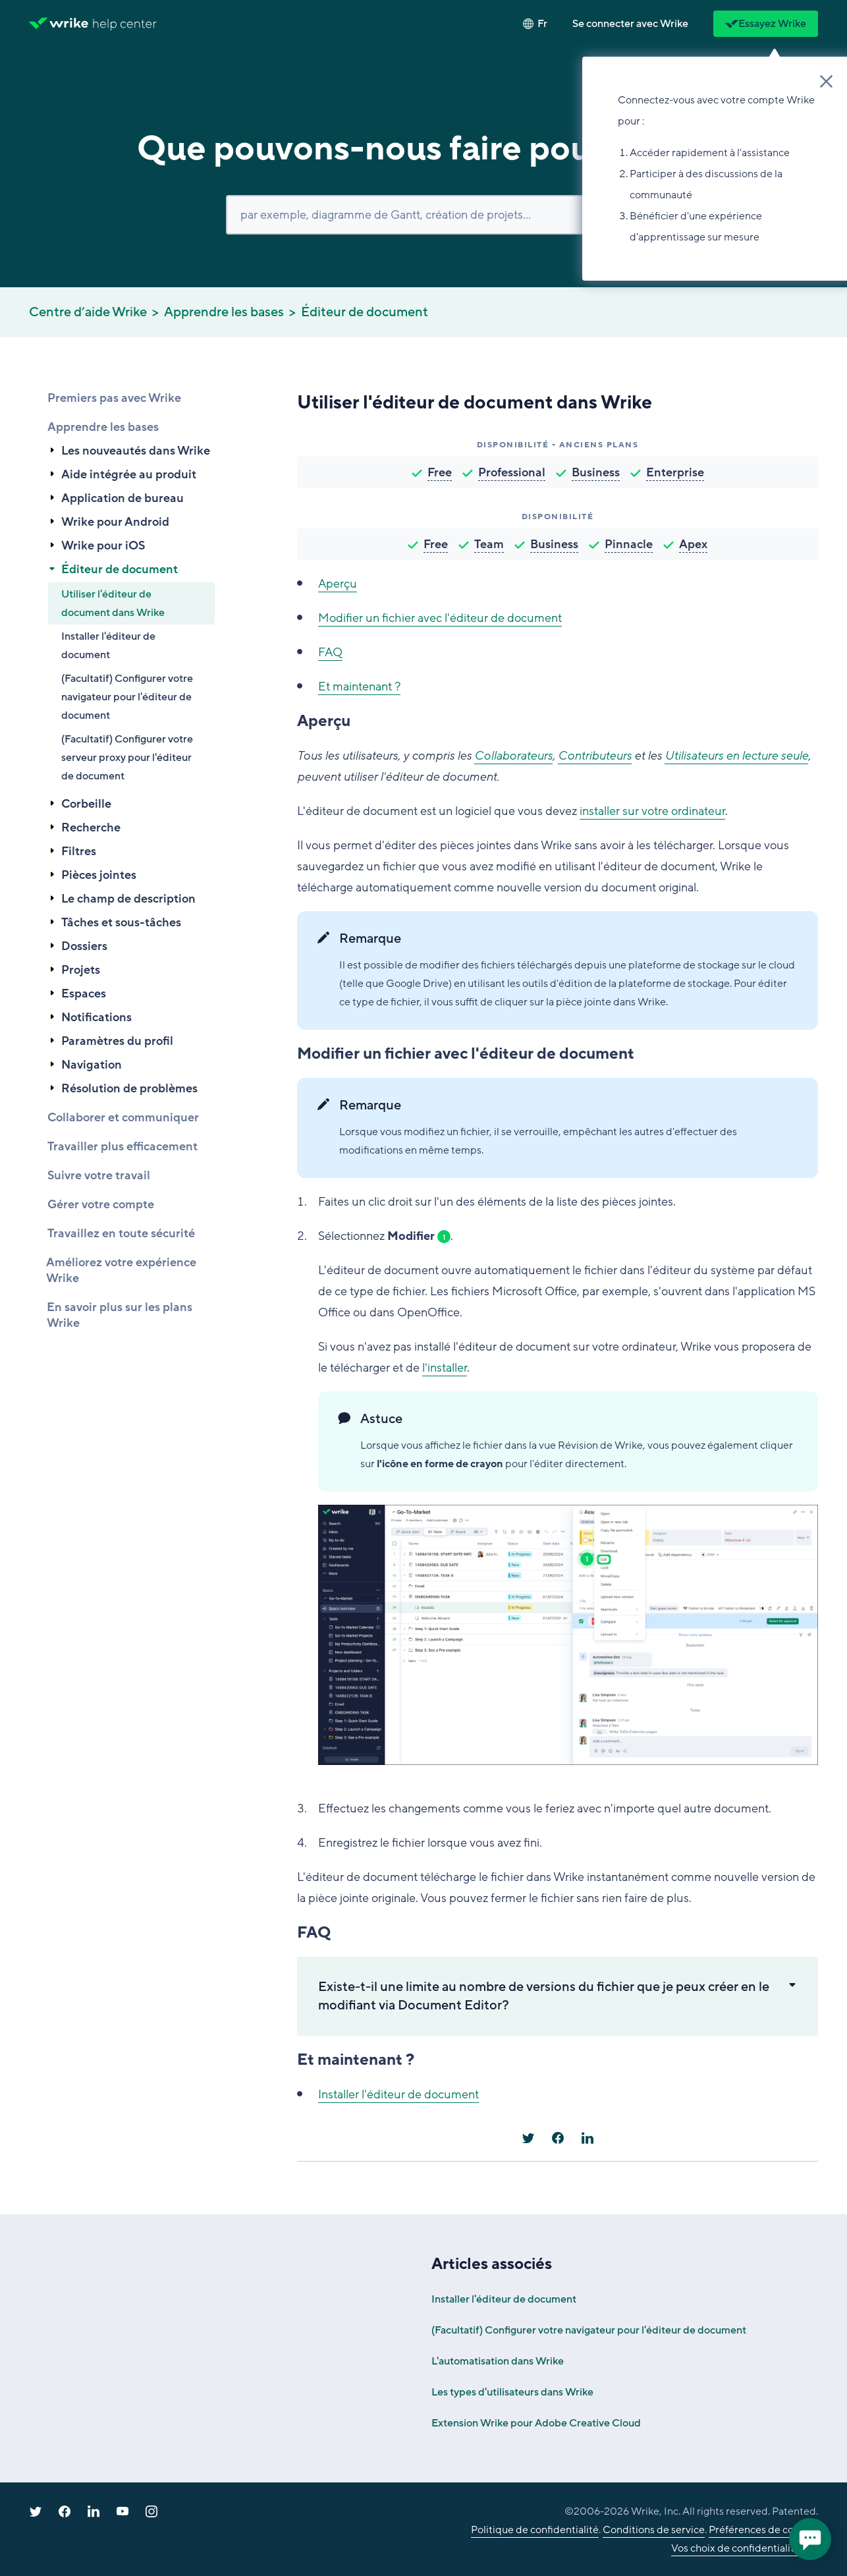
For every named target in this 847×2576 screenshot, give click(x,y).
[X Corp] (528, 2137)
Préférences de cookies (763, 2530)
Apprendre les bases (224, 312)
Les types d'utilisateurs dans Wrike (512, 2392)
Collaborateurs (513, 756)
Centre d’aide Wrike (88, 312)
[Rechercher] (423, 215)
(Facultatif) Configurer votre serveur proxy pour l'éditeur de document (127, 757)
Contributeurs (595, 756)
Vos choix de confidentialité (735, 2548)
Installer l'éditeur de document (108, 645)
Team (489, 544)
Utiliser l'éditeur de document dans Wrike (113, 603)
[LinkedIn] (587, 2137)
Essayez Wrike (765, 23)
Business (596, 472)
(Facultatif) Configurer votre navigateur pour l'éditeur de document (127, 697)
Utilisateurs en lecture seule (736, 756)
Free (439, 472)
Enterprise (675, 472)
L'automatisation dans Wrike (497, 2361)
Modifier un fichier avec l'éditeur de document (440, 618)
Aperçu (337, 584)
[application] (810, 2539)
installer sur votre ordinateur (652, 811)
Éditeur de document (364, 312)
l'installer (444, 1368)
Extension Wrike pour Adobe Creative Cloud (536, 2423)
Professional (511, 472)
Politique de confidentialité (535, 2530)
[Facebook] (557, 2137)
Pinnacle (629, 544)
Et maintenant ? (359, 686)
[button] (630, 24)
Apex (693, 544)
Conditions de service (654, 2530)
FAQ (330, 652)
